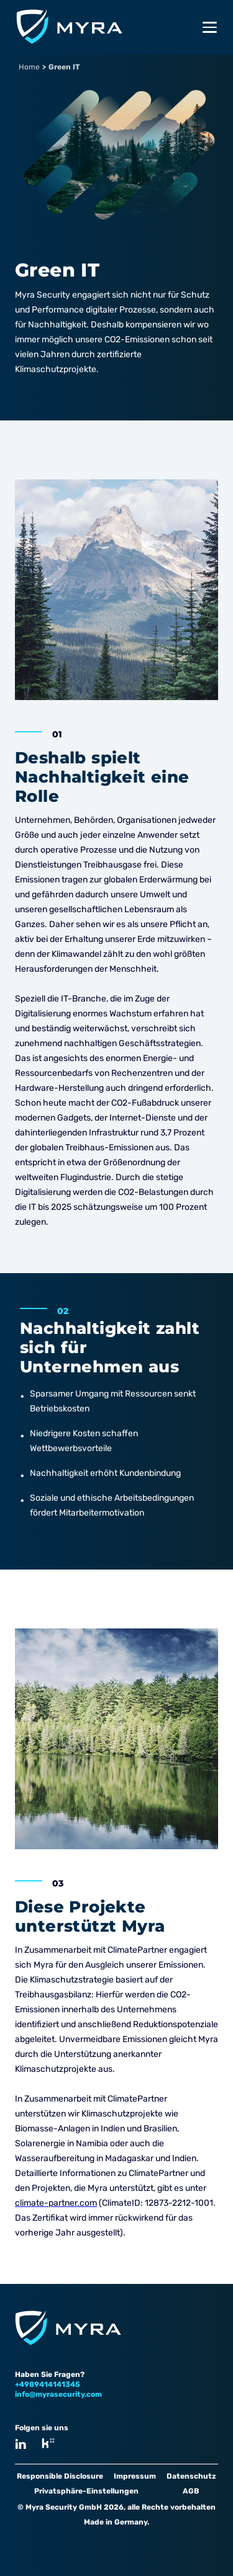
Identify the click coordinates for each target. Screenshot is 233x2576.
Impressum (135, 2476)
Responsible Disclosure (60, 2476)
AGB (191, 2491)
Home (29, 67)
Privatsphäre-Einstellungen (86, 2491)
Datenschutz (191, 2476)
